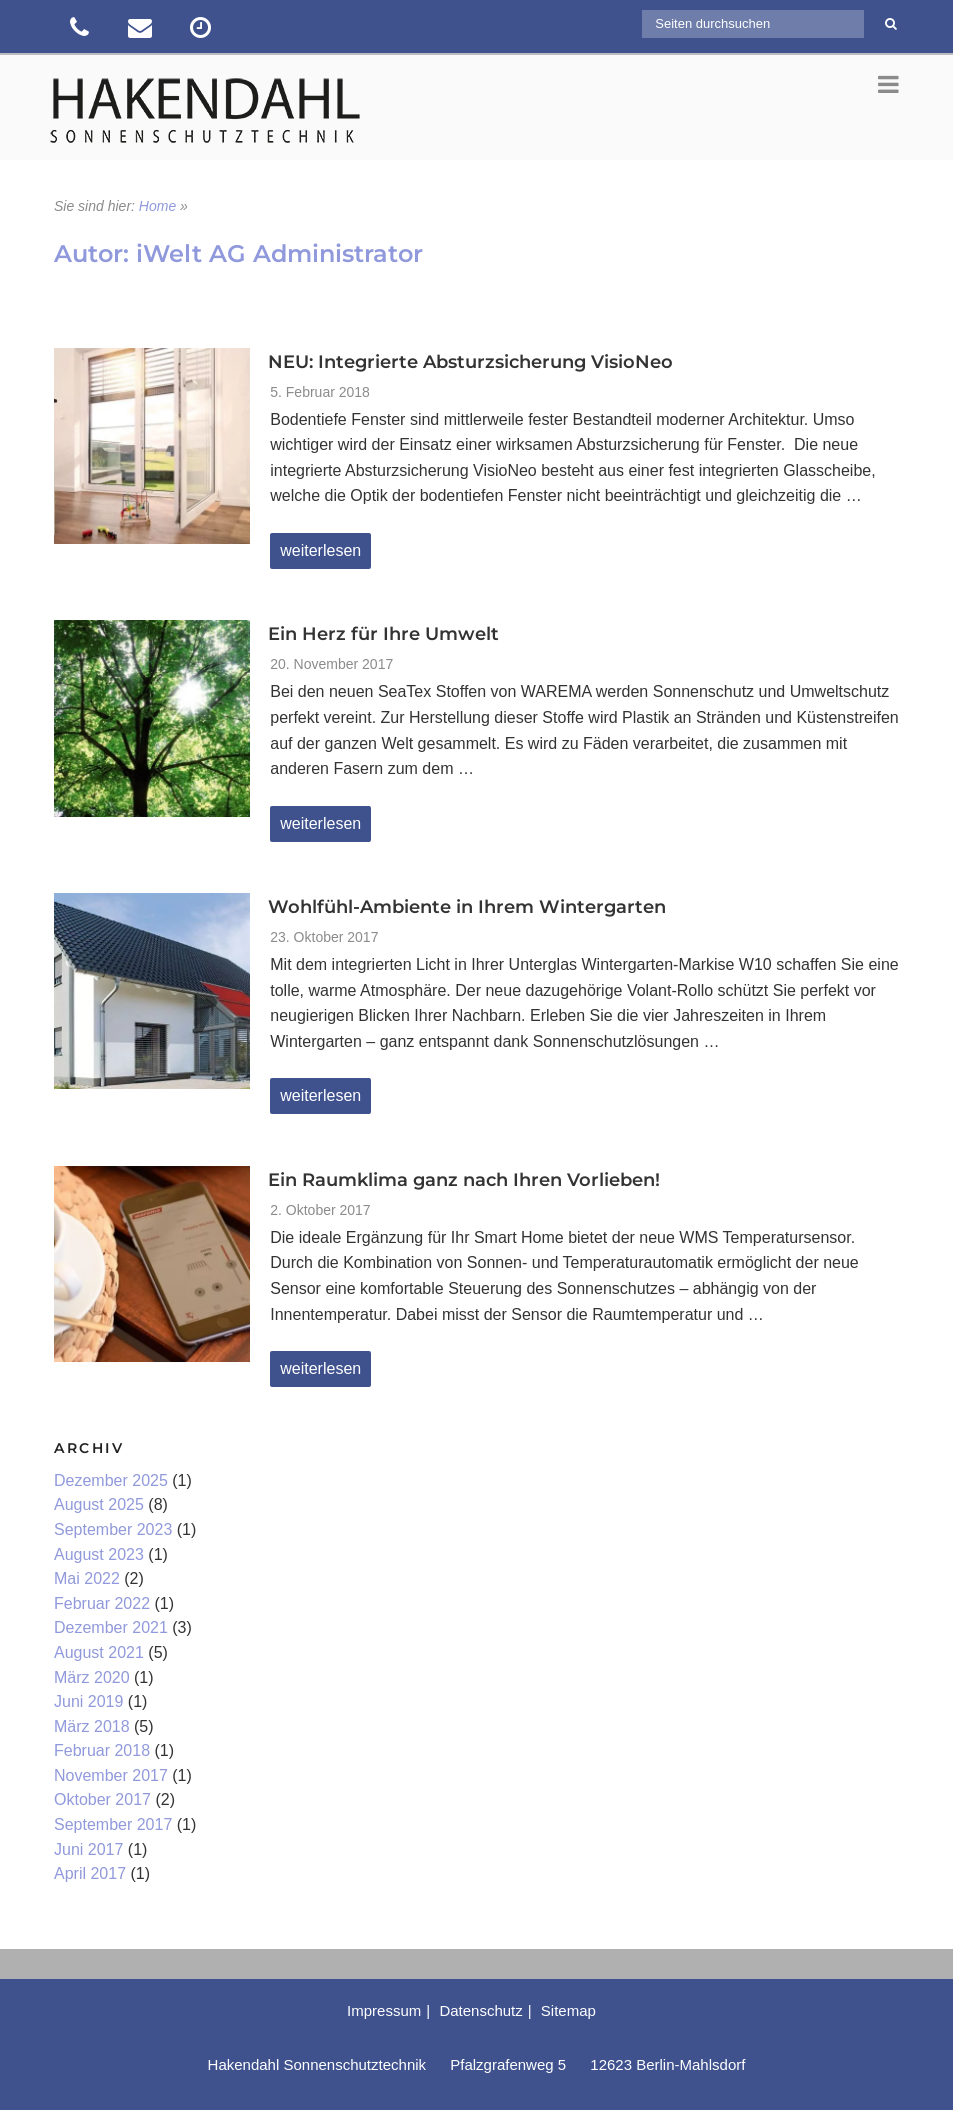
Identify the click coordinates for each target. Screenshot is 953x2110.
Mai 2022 (87, 1578)
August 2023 (99, 1554)
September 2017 (113, 1824)
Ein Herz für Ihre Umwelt (383, 634)
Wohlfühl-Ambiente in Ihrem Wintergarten (467, 907)
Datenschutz (480, 2010)
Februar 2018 (102, 1750)
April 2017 (90, 1873)
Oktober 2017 (102, 1799)
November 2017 (111, 1775)
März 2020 (92, 1677)
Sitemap (568, 2010)
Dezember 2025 (111, 1480)
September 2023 (113, 1529)
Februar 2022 (102, 1603)
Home (157, 206)
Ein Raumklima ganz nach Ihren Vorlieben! (464, 1180)
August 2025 (99, 1504)
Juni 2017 (88, 1849)
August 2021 (99, 1652)
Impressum (384, 2010)
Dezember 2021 (111, 1627)
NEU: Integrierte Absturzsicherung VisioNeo (470, 362)
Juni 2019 (88, 1701)
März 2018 (92, 1726)
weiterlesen (325, 555)
